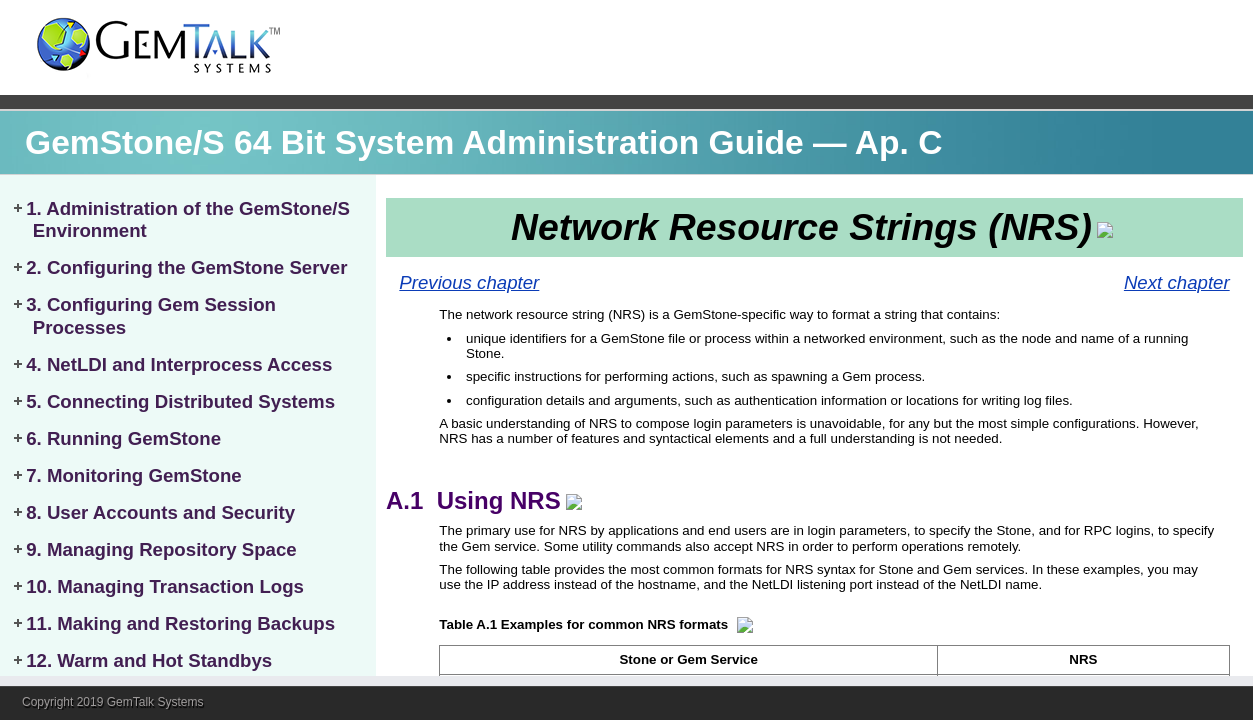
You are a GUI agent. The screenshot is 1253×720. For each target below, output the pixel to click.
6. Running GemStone (123, 438)
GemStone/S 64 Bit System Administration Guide (414, 142)
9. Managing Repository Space (161, 549)
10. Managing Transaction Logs (165, 586)
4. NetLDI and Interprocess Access (179, 364)
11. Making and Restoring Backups (180, 623)
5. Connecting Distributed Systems (180, 401)
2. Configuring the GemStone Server (186, 267)
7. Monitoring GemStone (134, 475)
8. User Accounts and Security (160, 512)
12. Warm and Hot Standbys (149, 660)
